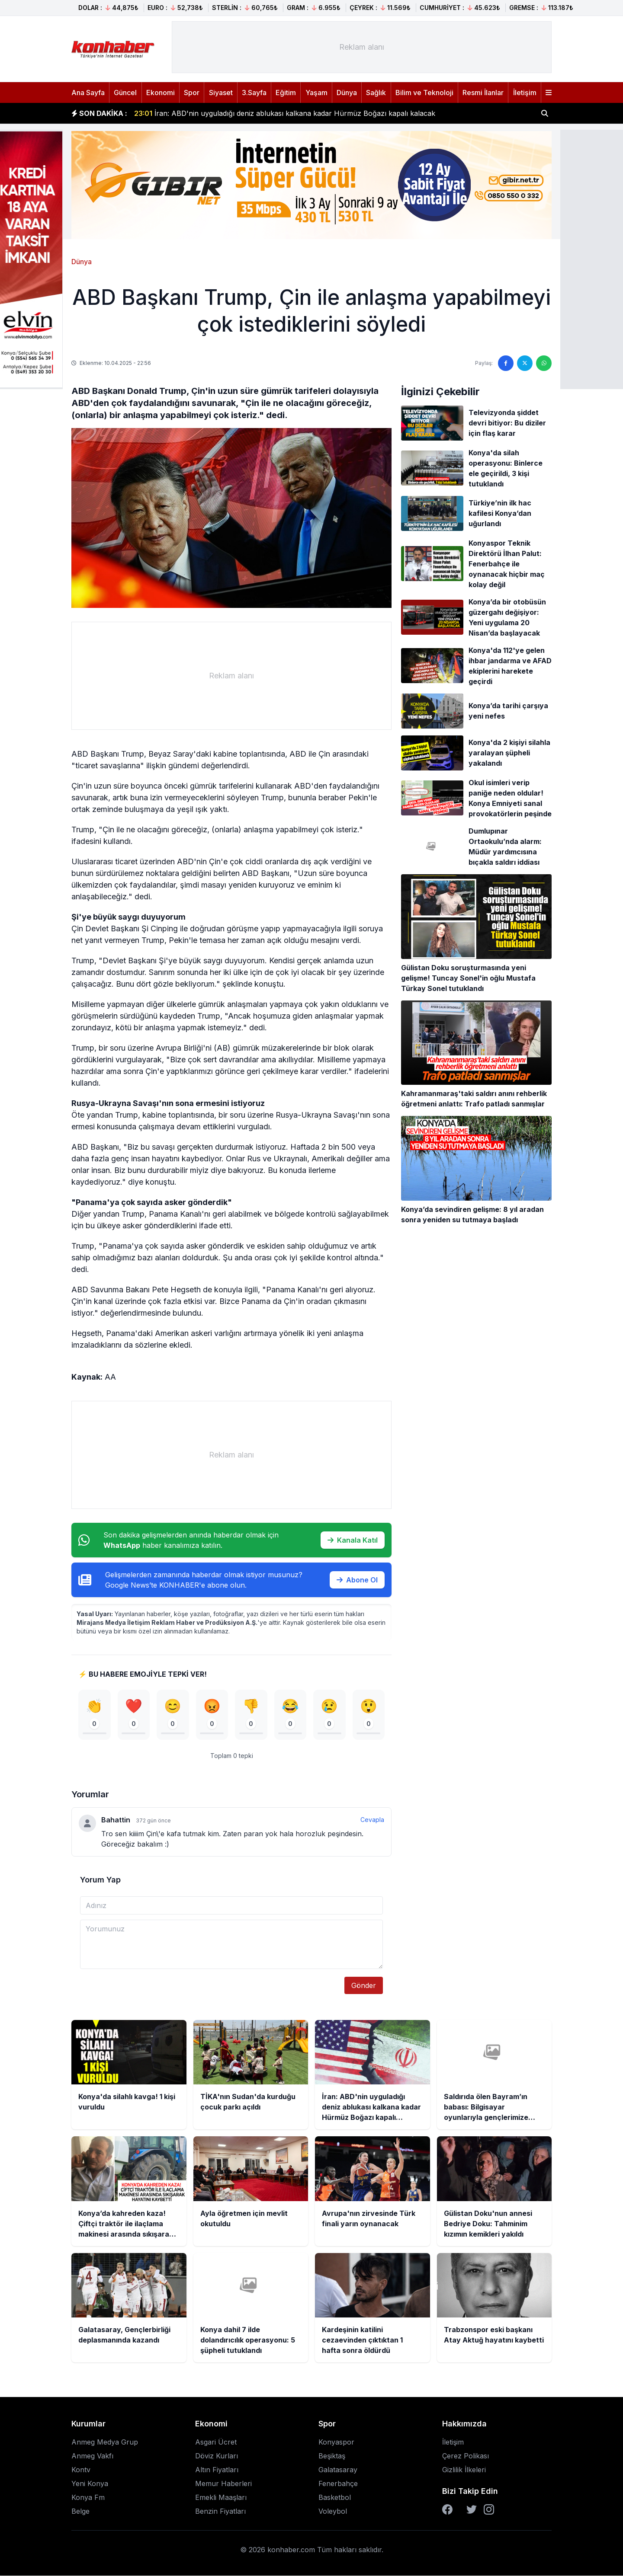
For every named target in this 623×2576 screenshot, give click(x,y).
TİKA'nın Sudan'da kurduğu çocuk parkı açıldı (221, 113)
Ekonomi (160, 92)
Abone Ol (357, 1580)
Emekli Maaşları (221, 2497)
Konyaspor (336, 2442)
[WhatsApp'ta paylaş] (544, 363)
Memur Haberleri (223, 2484)
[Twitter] (471, 2510)
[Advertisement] (361, 47)
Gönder (363, 1986)
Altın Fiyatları (216, 2470)
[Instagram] (489, 2510)
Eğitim (286, 92)
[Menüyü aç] (549, 92)
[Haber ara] (545, 113)
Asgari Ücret (216, 2442)
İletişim (524, 92)
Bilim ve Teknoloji (424, 92)
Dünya (347, 92)
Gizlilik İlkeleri (464, 2470)
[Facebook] (447, 2510)
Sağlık (376, 92)
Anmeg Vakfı (92, 2456)
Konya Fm (88, 2497)
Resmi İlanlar (483, 92)
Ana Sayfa (88, 92)
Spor (191, 92)
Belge (80, 2511)
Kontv (80, 2470)
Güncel (125, 92)
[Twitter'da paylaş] (525, 363)
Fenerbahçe (338, 2484)
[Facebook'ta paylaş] (506, 363)
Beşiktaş (331, 2456)
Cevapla (372, 1820)
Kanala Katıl (353, 1540)
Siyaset (221, 92)
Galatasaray (337, 2470)
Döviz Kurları (216, 2456)
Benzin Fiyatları (220, 2511)
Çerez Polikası (465, 2456)
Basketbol (334, 2497)
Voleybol (332, 2511)
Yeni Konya (89, 2484)
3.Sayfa (254, 92)
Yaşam (316, 92)
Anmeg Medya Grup (104, 2442)
